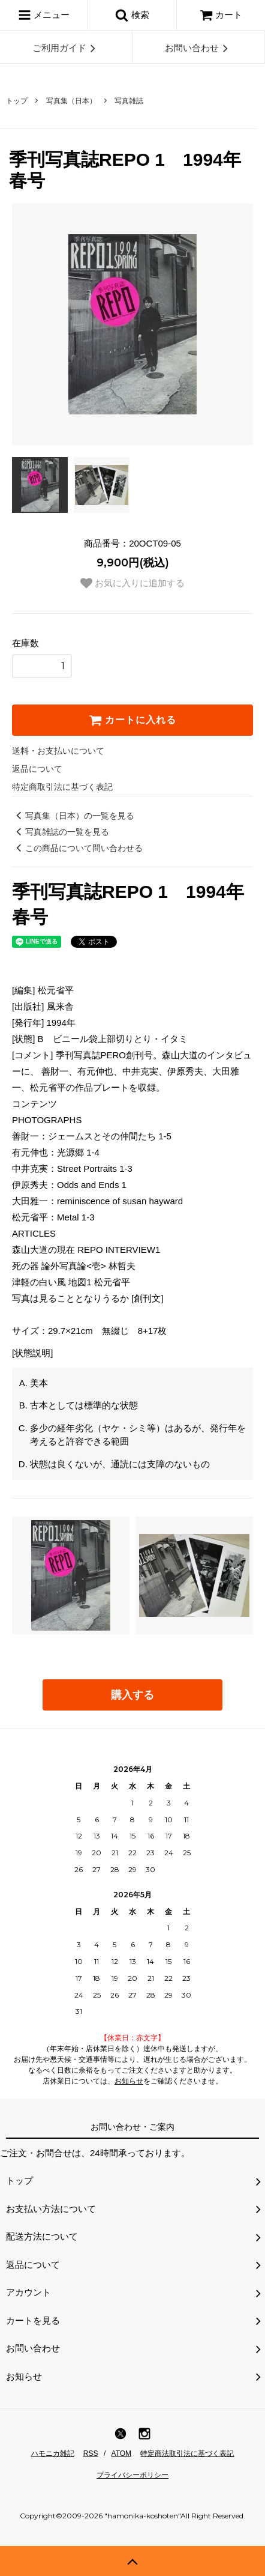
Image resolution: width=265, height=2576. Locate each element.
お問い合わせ (198, 48)
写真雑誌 (129, 101)
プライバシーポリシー (132, 2475)
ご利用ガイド (66, 48)
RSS (90, 2453)
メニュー (44, 15)
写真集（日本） (71, 101)
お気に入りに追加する (132, 583)
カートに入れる (132, 720)
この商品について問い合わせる (77, 848)
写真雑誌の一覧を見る (60, 832)
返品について (37, 769)
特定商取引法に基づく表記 (62, 787)
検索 (132, 15)
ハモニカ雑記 (52, 2453)
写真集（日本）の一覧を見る (73, 815)
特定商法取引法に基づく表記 (187, 2453)
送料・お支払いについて (58, 751)
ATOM (122, 2453)
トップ (17, 101)
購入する (132, 1695)
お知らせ (129, 2081)
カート (221, 15)
